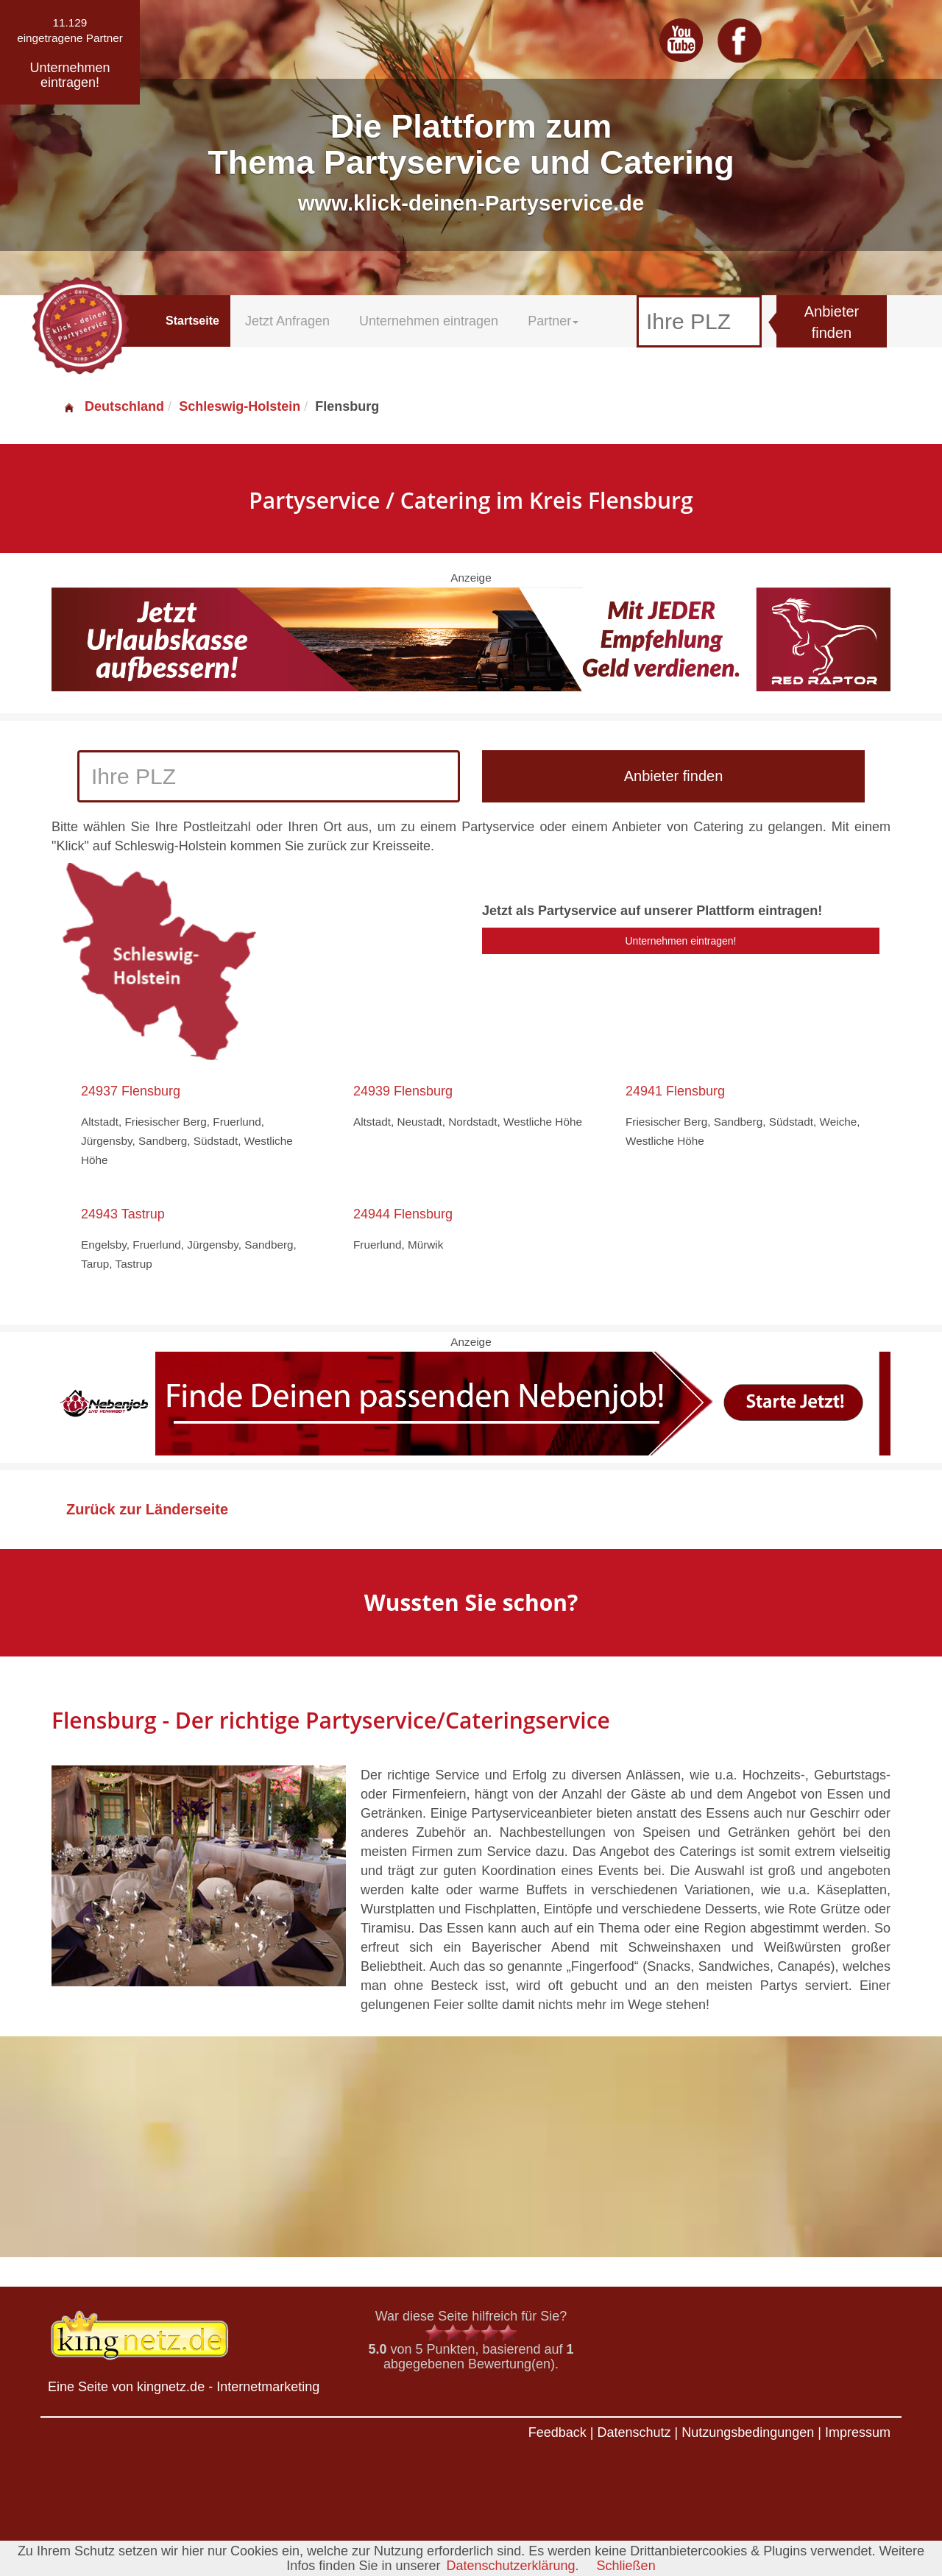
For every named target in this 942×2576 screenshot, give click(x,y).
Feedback (557, 2432)
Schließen (626, 2565)
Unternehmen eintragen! (681, 941)
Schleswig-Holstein (239, 406)
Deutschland (113, 406)
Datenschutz (633, 2432)
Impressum (857, 2432)
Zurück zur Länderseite (147, 1509)
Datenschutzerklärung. (512, 2565)
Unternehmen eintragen (428, 321)
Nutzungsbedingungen (747, 2432)
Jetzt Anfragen (287, 321)
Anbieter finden (832, 322)
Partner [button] (553, 321)
